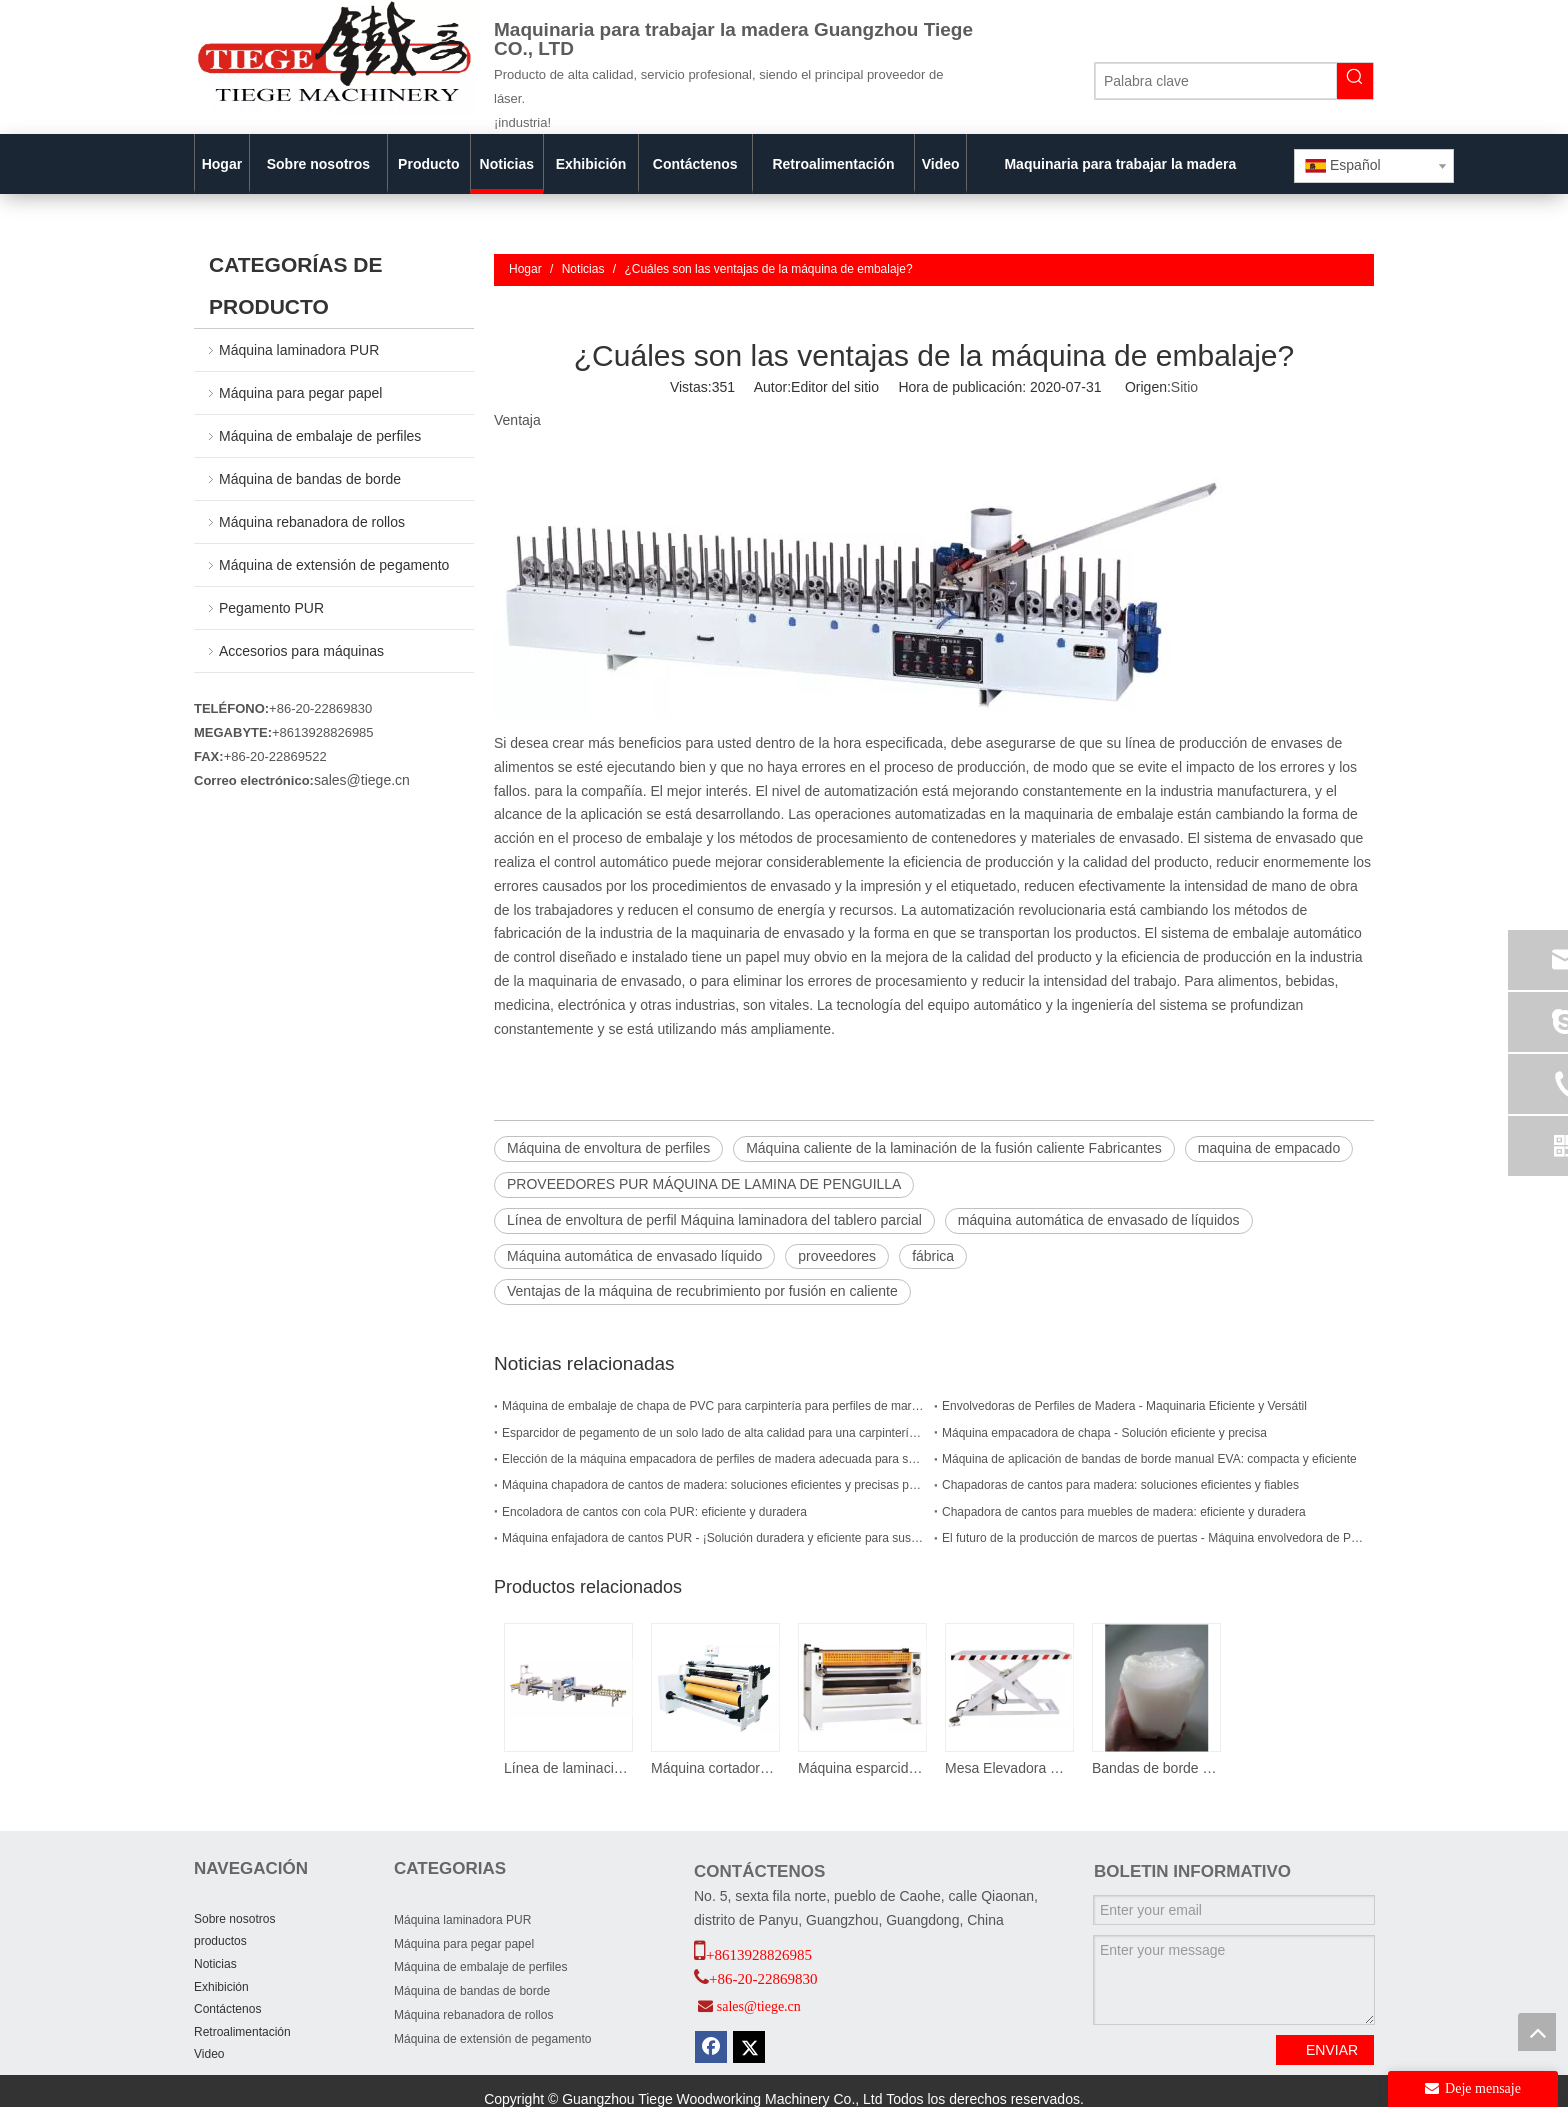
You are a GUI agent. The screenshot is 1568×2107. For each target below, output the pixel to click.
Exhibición (221, 1987)
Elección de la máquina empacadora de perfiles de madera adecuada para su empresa (714, 1459)
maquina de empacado (1269, 1148)
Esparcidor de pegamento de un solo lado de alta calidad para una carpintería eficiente (714, 1433)
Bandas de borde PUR (1155, 1768)
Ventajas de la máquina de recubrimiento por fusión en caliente (702, 1291)
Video (209, 2054)
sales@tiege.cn (362, 780)
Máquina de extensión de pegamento (334, 565)
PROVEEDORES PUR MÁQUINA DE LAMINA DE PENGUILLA (704, 1184)
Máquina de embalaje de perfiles (320, 436)
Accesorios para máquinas (301, 651)
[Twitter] (749, 2047)
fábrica (933, 1256)
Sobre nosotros (234, 1919)
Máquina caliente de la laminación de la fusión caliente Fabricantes (954, 1148)
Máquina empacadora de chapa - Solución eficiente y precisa (1104, 1433)
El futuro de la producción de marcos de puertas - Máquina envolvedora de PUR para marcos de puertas (1154, 1538)
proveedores (837, 1256)
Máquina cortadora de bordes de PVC (714, 1768)
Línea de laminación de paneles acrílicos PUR (567, 1768)
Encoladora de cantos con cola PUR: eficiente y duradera (654, 1512)
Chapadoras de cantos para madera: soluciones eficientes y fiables (1120, 1485)
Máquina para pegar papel (300, 393)
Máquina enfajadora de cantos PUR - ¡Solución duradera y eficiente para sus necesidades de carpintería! (714, 1538)
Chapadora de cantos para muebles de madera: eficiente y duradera (1124, 1512)
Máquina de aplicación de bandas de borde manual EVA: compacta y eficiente (1149, 1459)
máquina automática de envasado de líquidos (1099, 1220)
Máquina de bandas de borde (310, 479)
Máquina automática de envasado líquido (634, 1256)
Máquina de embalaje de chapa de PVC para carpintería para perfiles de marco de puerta (714, 1406)
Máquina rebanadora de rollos (312, 522)
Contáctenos (227, 2009)
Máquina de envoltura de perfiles (608, 1148)
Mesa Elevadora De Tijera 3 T (1008, 1768)
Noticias (215, 1964)
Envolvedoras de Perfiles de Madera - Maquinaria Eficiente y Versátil (1124, 1406)
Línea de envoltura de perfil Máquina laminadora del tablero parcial (714, 1220)
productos (220, 1941)
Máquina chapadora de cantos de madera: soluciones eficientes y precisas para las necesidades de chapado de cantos (714, 1485)
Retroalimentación (242, 2032)
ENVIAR (1332, 2050)
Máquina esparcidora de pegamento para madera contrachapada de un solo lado (861, 1768)
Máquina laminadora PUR (299, 350)
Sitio (1184, 387)
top (1537, 2032)
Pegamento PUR (271, 608)
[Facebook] (711, 2047)
